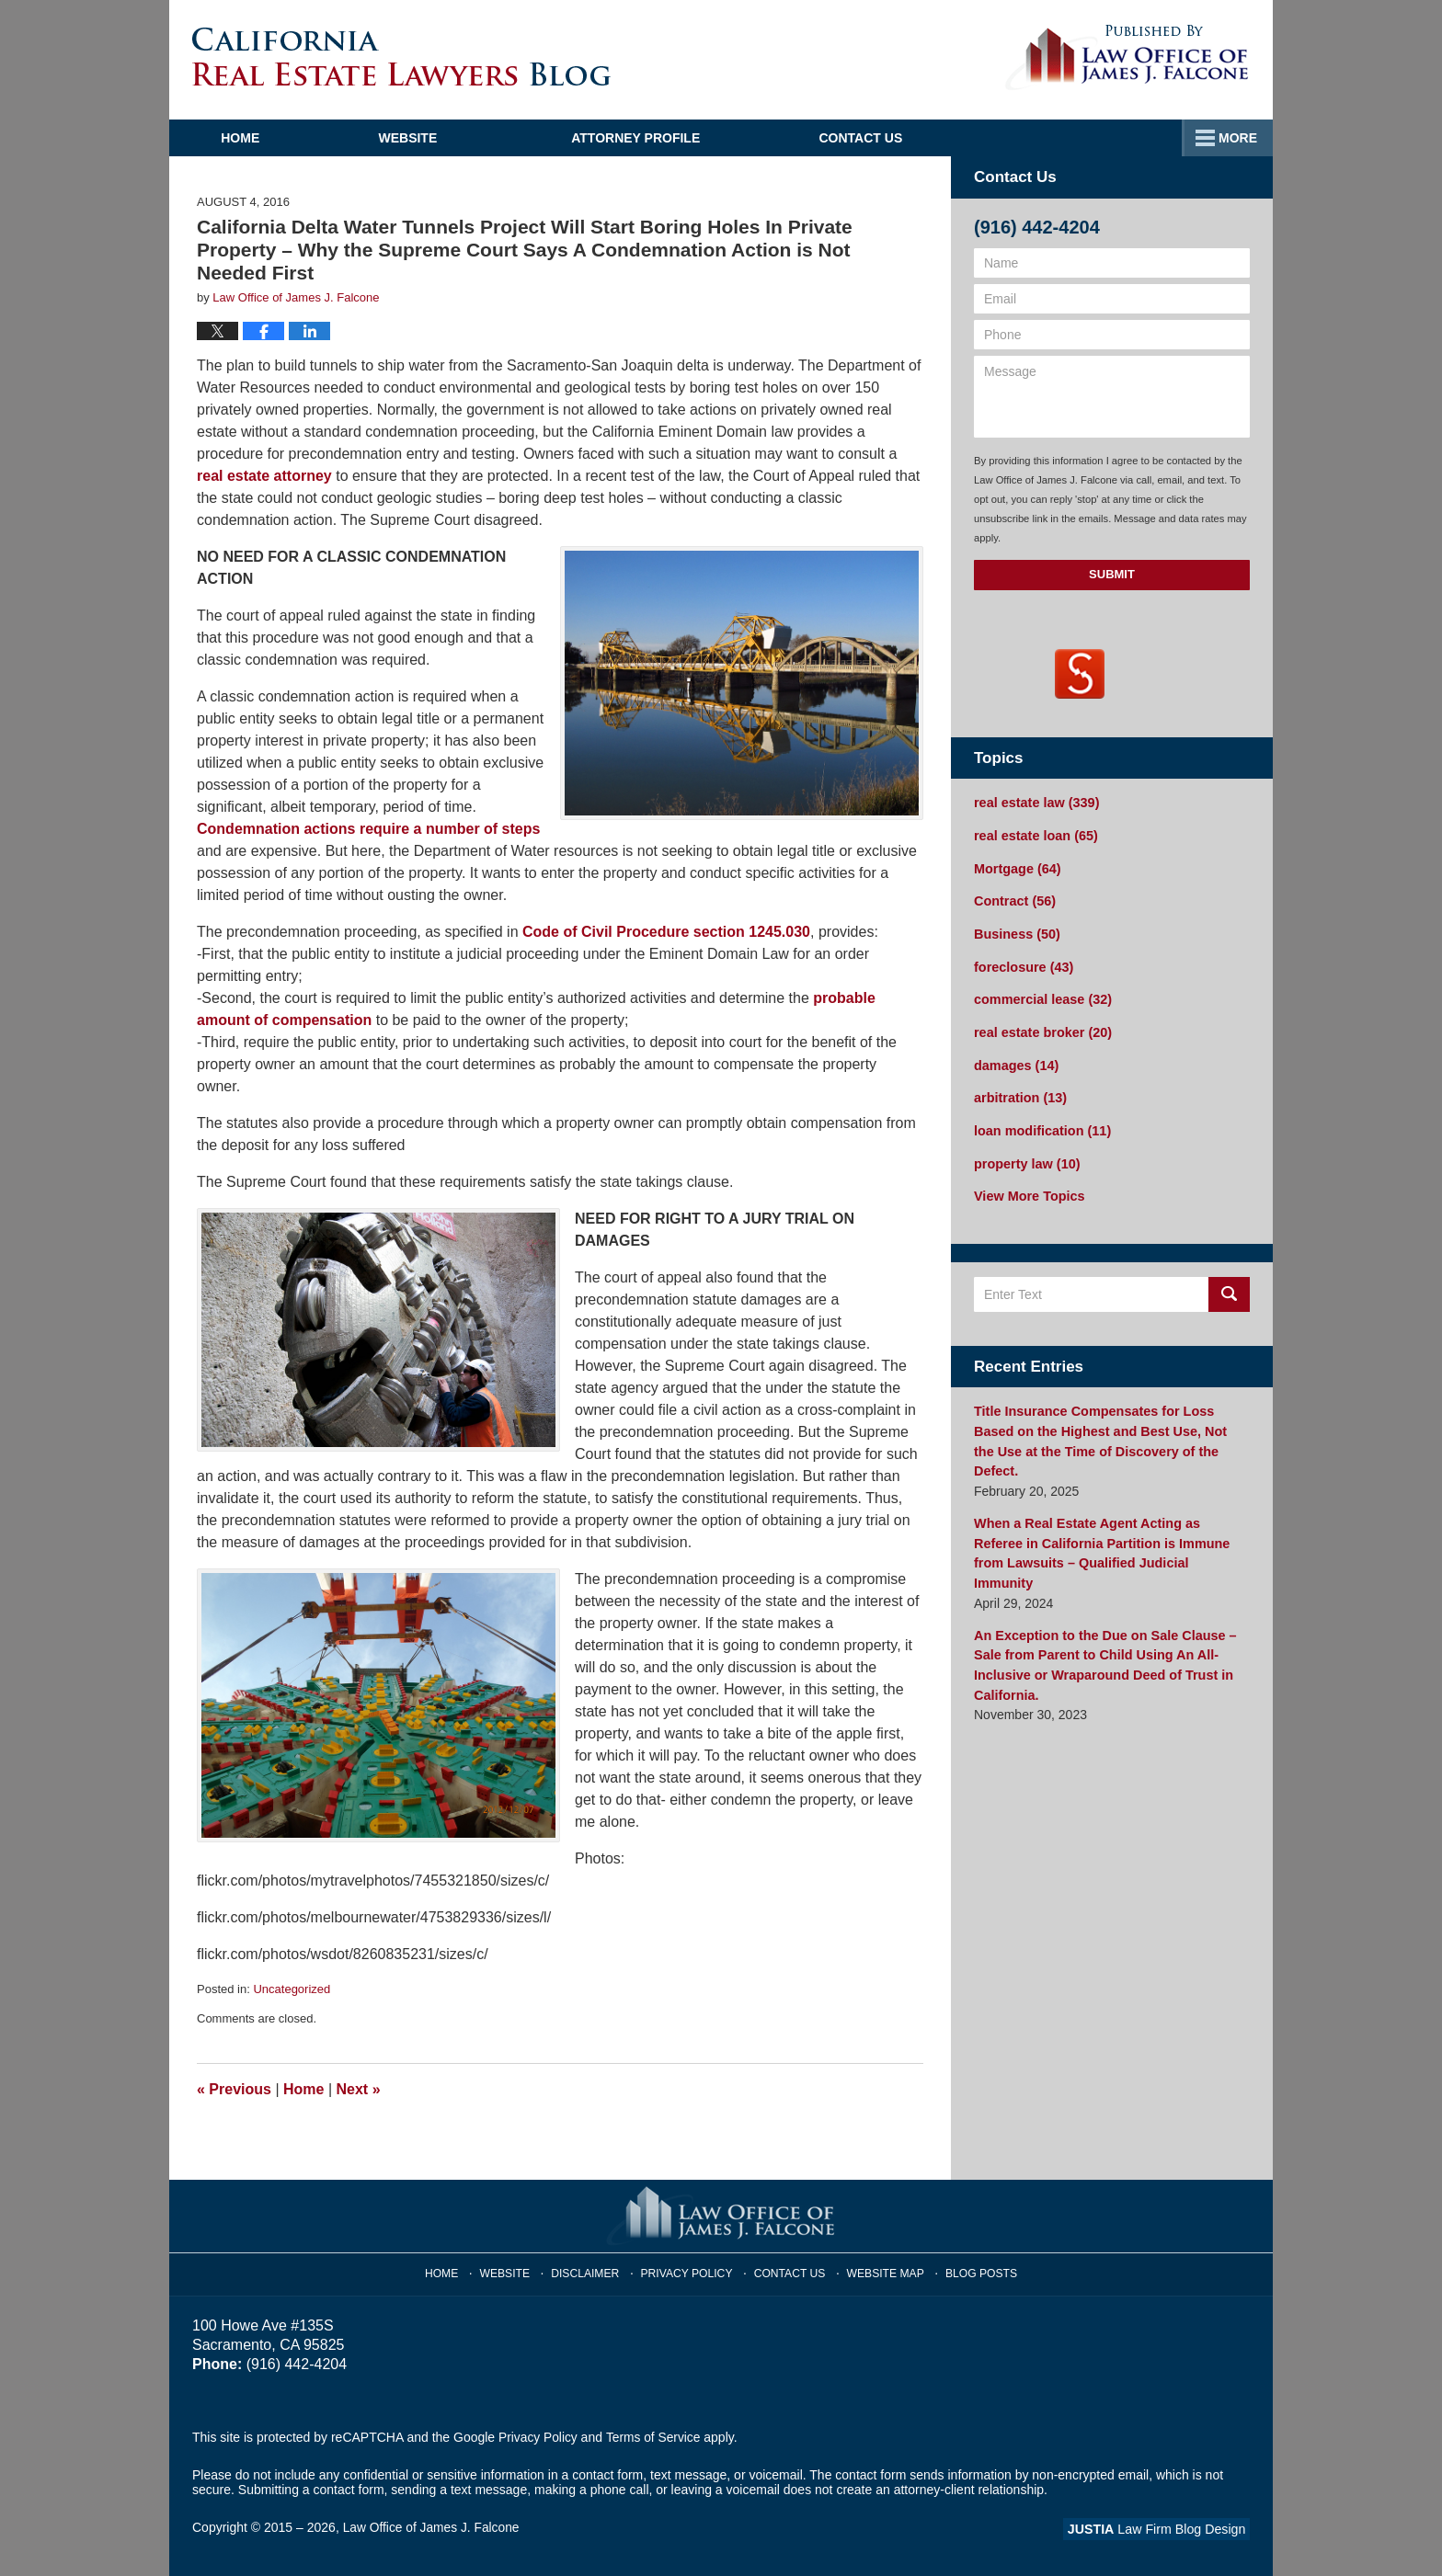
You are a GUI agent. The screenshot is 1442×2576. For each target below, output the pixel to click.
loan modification (1040, 1124)
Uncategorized (291, 1989)
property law (1025, 1156)
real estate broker (1041, 1027)
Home (255, 138)
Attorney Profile (666, 138)
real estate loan (1034, 834)
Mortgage (1016, 867)
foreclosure (1022, 963)
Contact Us (1155, 138)
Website (438, 138)
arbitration (1019, 1092)
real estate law (1034, 802)
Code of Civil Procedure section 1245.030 (666, 932)
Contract (1013, 899)
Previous (234, 2089)
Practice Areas (922, 138)
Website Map (882, 2270)
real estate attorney (264, 476)
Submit (1112, 574)
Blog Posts (976, 2270)
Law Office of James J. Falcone (432, 2527)
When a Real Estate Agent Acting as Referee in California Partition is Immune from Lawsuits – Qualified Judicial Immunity (1109, 1513)
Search (1229, 1286)
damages (1015, 1060)
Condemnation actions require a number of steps (368, 829)
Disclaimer (592, 2270)
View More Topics (1028, 1188)
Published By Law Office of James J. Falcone (1127, 58)
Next (359, 2089)
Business (1016, 931)
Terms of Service (655, 2437)
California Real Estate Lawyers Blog (401, 56)
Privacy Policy (690, 2270)
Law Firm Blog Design (1162, 2529)
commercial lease (1041, 995)
